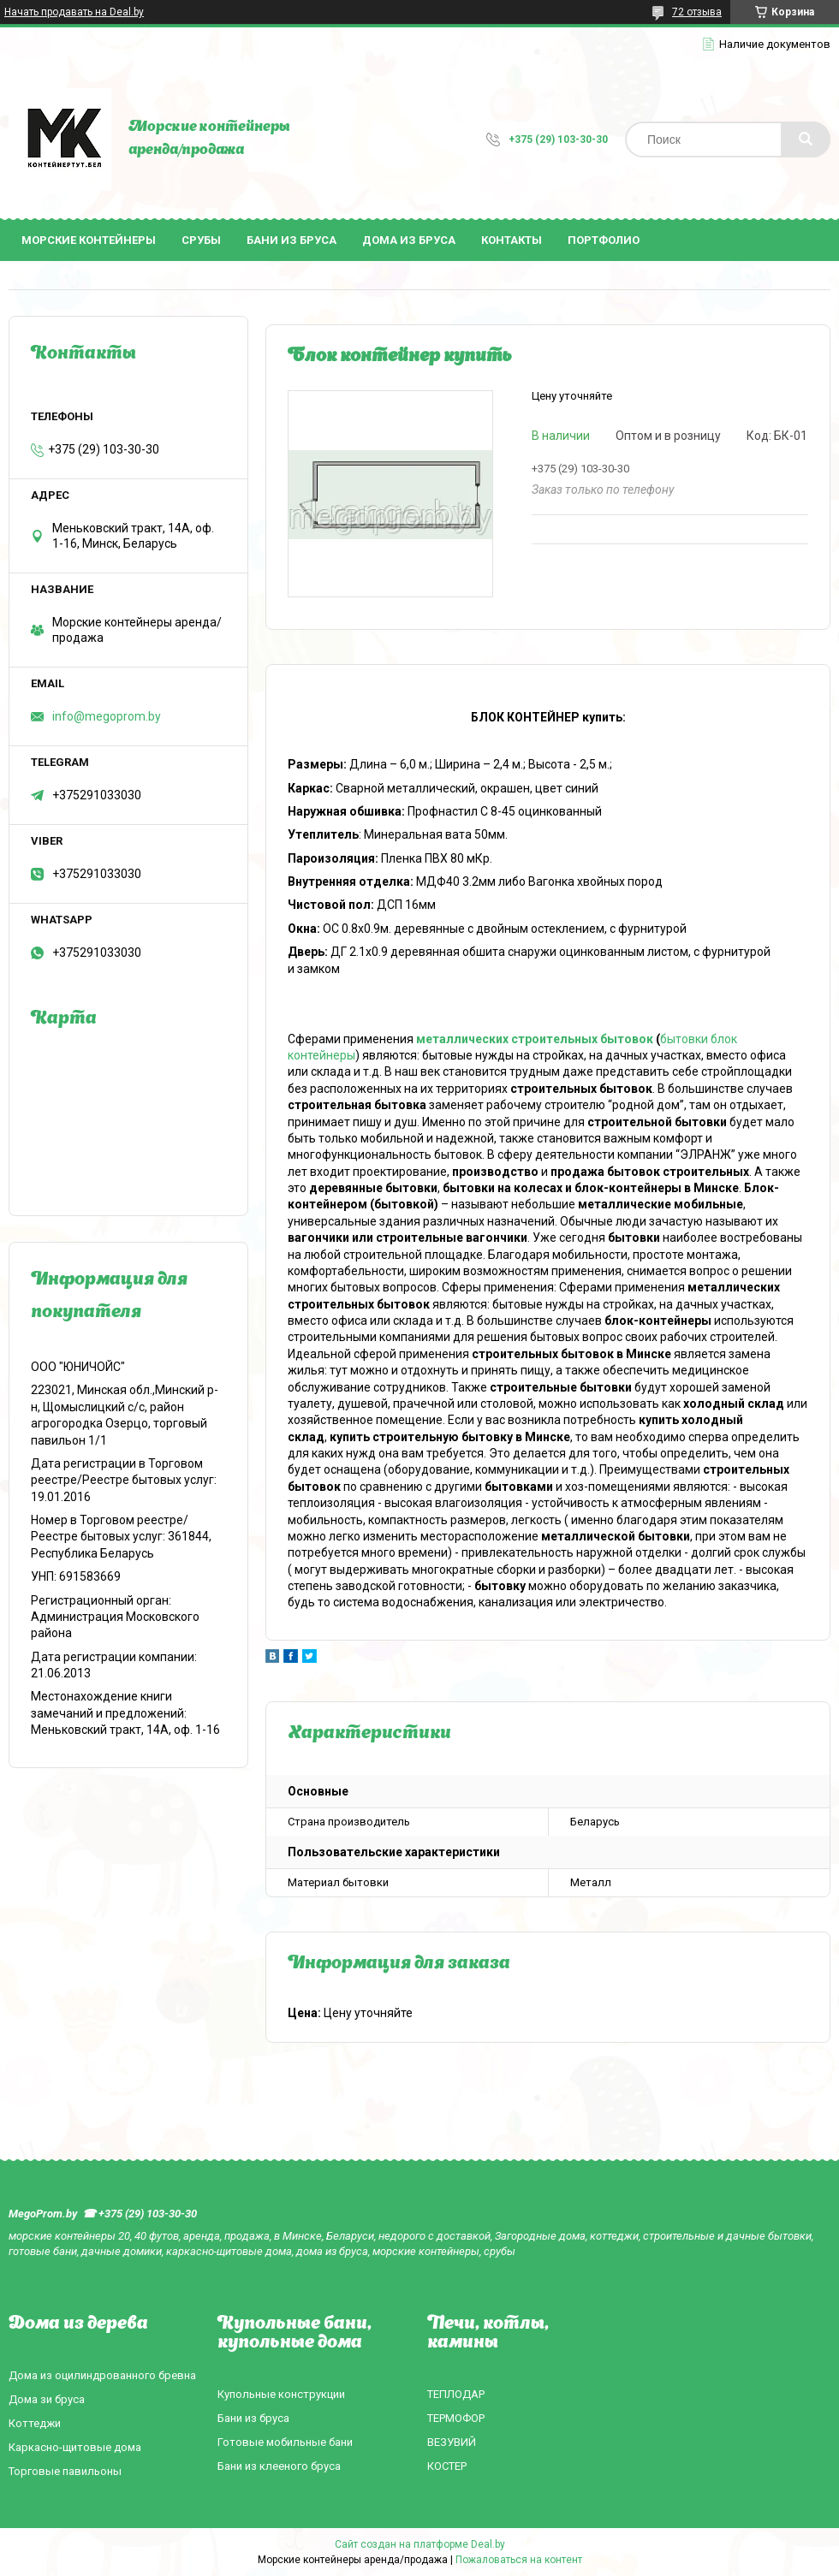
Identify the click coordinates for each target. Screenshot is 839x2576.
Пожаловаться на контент (518, 2560)
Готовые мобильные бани (285, 2442)
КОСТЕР (447, 2466)
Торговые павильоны (65, 2471)
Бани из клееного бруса (279, 2466)
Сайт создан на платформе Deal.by (420, 2544)
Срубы (201, 240)
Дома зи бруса (47, 2399)
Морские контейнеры (88, 240)
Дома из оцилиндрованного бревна (102, 2375)
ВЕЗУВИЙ (451, 2442)
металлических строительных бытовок (534, 1039)
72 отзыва (697, 12)
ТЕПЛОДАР (456, 2394)
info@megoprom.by (106, 716)
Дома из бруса (408, 240)
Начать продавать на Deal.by (74, 12)
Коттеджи (35, 2423)
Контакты (511, 240)
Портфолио (604, 240)
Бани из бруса (291, 240)
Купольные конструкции (281, 2394)
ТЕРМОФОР (456, 2418)
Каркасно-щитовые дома (75, 2447)
